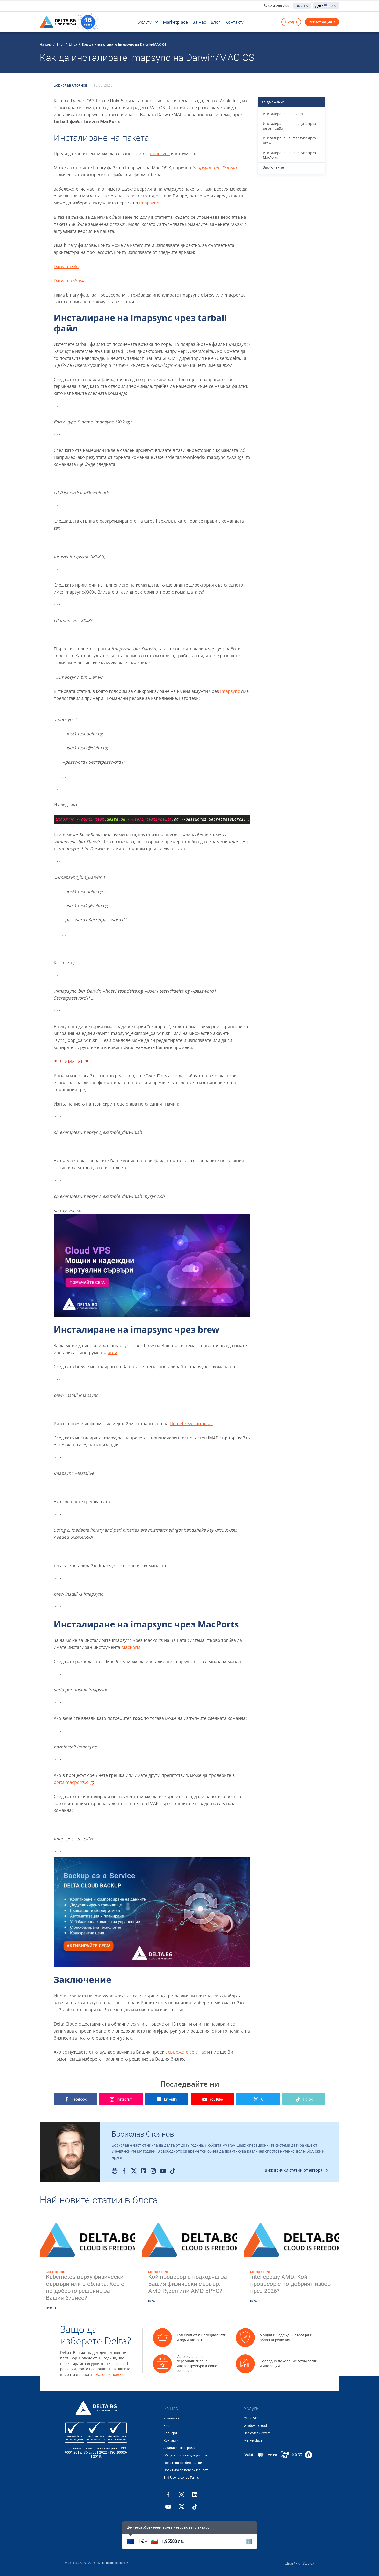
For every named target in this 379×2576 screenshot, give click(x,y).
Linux (73, 44)
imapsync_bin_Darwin (214, 168)
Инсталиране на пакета (283, 114)
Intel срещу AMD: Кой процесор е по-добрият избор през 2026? (290, 2284)
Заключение (273, 167)
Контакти (234, 22)
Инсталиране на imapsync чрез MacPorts (289, 155)
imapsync (160, 153)
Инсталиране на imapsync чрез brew (289, 140)
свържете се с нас (187, 2052)
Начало (46, 44)
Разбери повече (110, 2374)
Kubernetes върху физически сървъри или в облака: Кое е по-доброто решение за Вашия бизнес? (85, 2287)
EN (306, 6)
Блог (215, 22)
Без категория (56, 2272)
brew (112, 1352)
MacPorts (130, 1647)
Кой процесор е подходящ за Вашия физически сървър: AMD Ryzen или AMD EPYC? (187, 2284)
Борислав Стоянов (71, 85)
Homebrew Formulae (191, 1423)
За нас (199, 22)
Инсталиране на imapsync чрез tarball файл (289, 126)
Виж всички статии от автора (296, 2170)
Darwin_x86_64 (69, 281)
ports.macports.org (73, 1782)
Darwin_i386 (66, 266)
